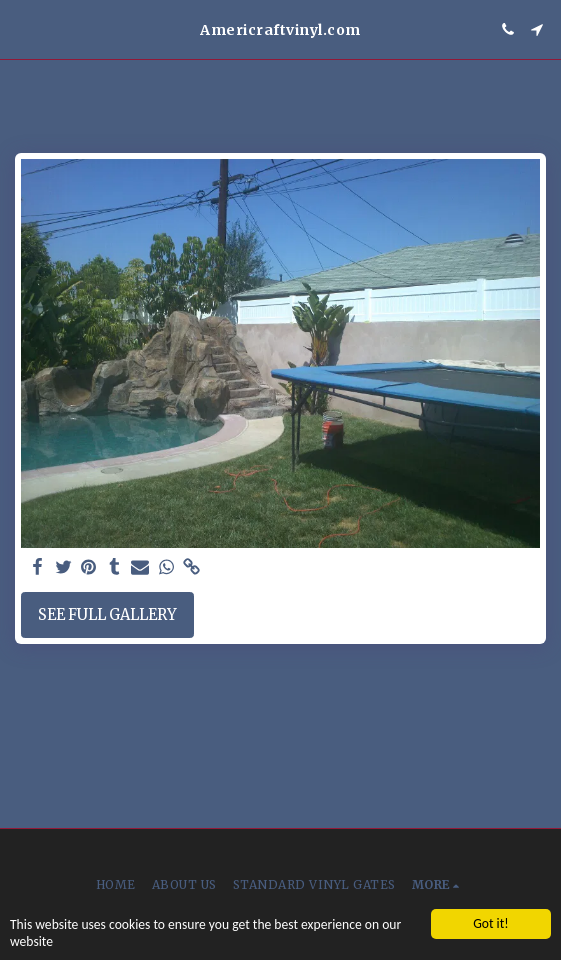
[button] (22, 28)
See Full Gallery (107, 615)
